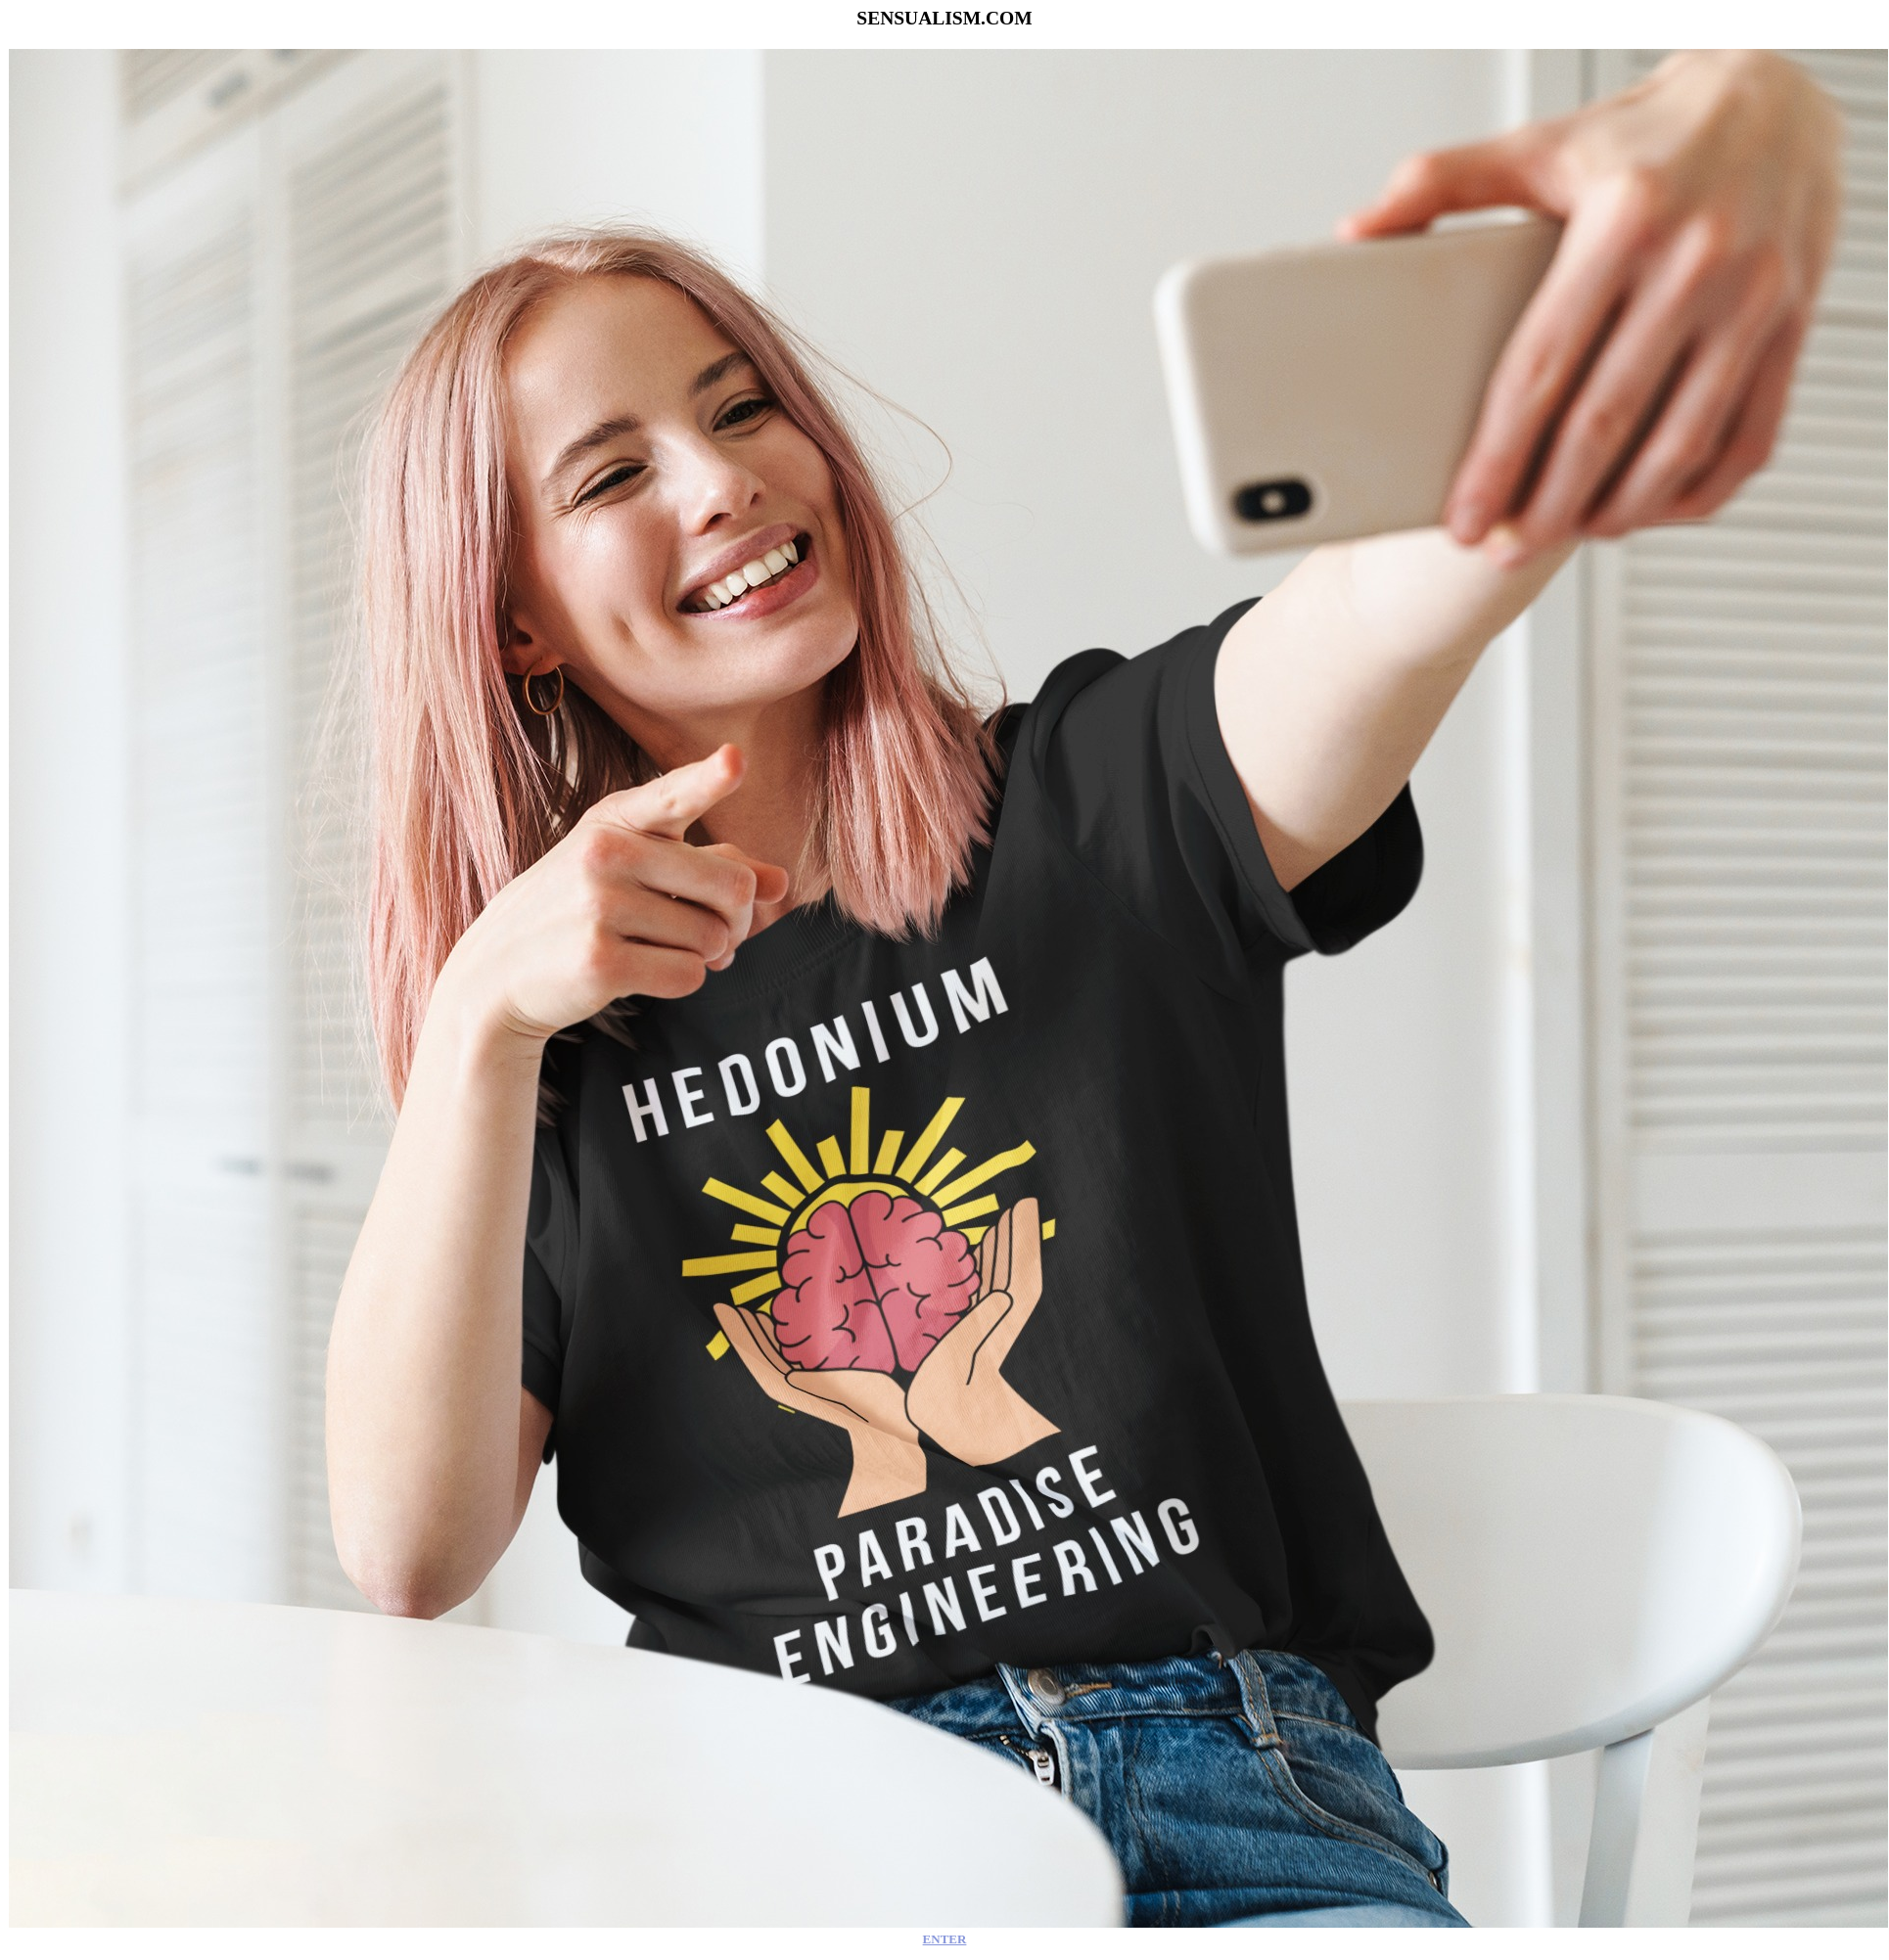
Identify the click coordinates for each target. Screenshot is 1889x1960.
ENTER (945, 1939)
